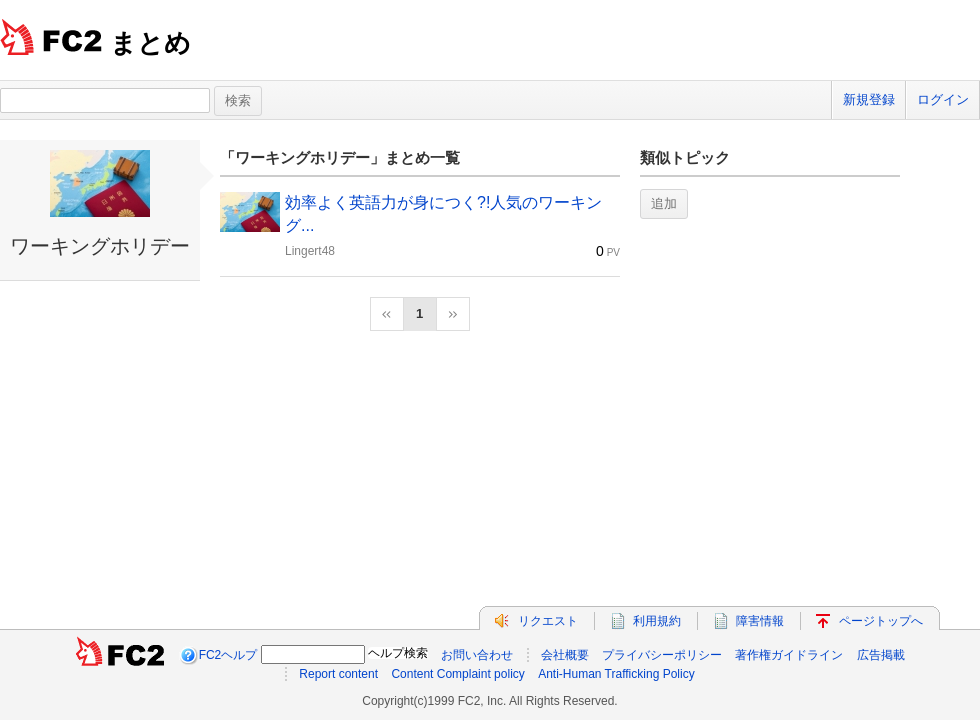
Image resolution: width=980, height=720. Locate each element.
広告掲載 (881, 655)
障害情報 (760, 621)
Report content (338, 674)
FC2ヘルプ (228, 655)
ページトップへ (881, 621)
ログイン (943, 99)
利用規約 (657, 621)
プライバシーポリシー (662, 655)
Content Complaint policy (457, 674)
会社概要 (565, 655)
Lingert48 (310, 251)
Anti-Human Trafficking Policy (616, 674)
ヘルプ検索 (398, 653)
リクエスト (548, 621)
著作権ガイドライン (789, 655)
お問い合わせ (477, 655)
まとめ (150, 43)
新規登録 (869, 99)
